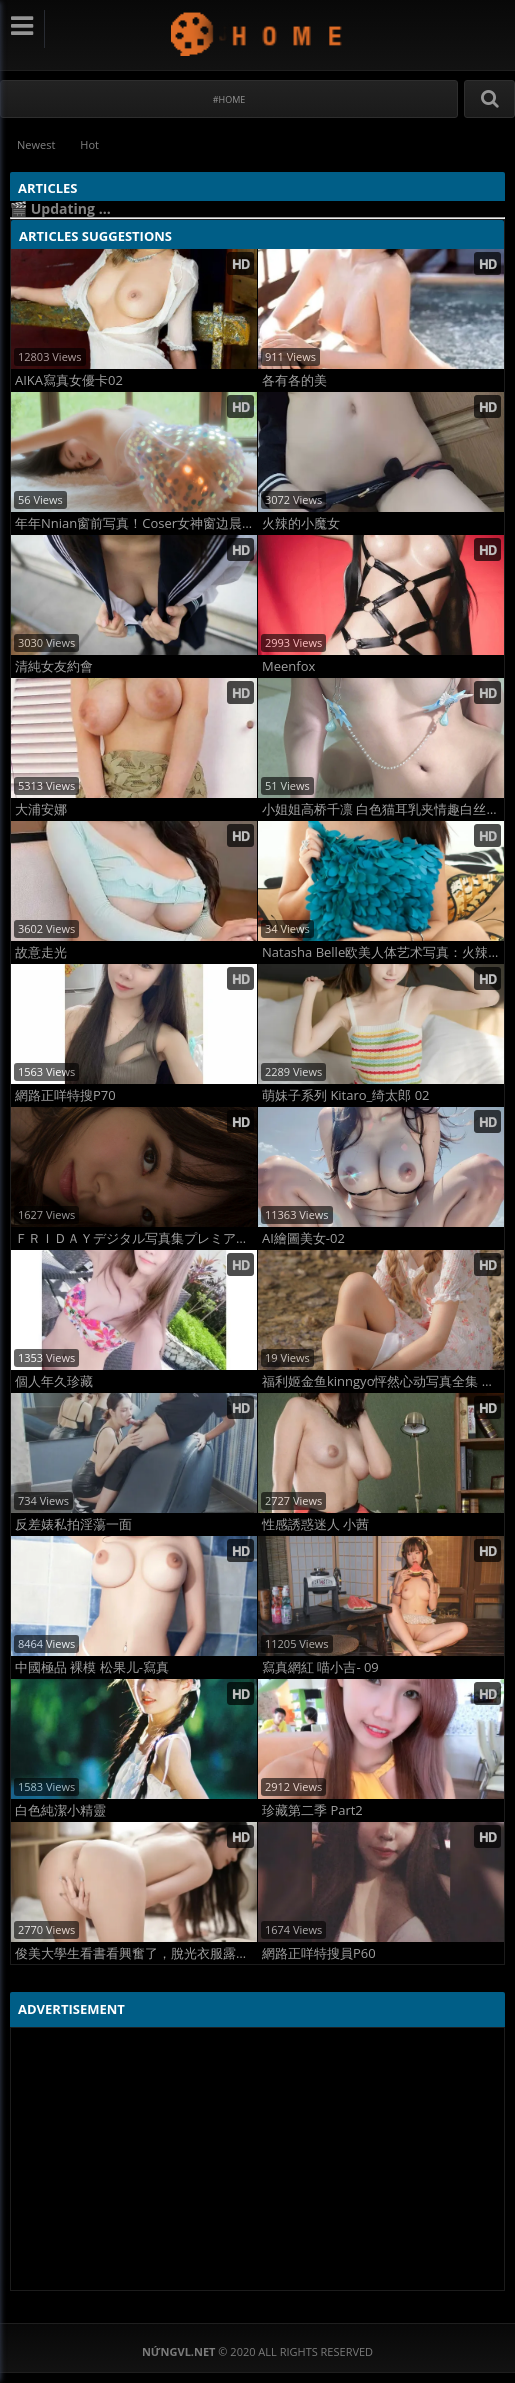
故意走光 (41, 952)
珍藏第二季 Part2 (312, 1810)
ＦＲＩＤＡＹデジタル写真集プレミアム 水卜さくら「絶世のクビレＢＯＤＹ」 (136, 1238)
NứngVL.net (257, 33)
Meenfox (288, 666)
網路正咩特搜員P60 (319, 1953)
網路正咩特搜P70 (65, 1095)
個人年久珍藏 (54, 1381)
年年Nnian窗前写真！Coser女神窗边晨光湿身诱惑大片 (136, 523)
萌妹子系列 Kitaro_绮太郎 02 (346, 1095)
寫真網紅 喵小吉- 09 (320, 1667)
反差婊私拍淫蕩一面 (73, 1524)
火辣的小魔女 (301, 523)
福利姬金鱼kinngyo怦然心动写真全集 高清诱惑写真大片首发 (383, 1381)
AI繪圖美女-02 (303, 1238)
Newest (36, 144)
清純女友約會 (54, 666)
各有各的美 (294, 380)
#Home (229, 99)
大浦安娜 (41, 809)
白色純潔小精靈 (60, 1810)
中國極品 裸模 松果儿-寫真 (92, 1667)
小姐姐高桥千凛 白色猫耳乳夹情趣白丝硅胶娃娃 (383, 809)
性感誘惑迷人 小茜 (315, 1524)
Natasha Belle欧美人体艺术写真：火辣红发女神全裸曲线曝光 (383, 952)
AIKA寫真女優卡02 (69, 380)
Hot (89, 144)
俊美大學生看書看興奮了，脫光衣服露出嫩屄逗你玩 (136, 1953)
